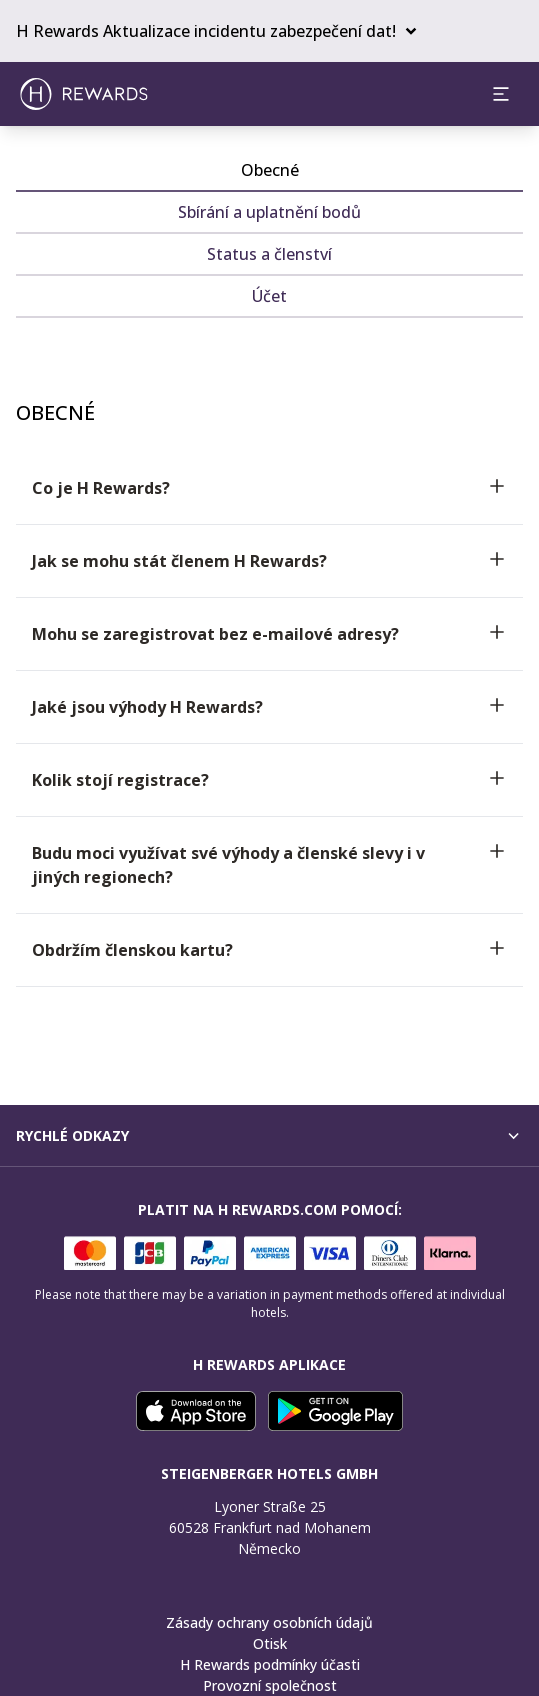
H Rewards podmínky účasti (270, 1664)
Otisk (270, 1643)
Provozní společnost (270, 1685)
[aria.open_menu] (501, 94)
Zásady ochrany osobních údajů (269, 1622)
